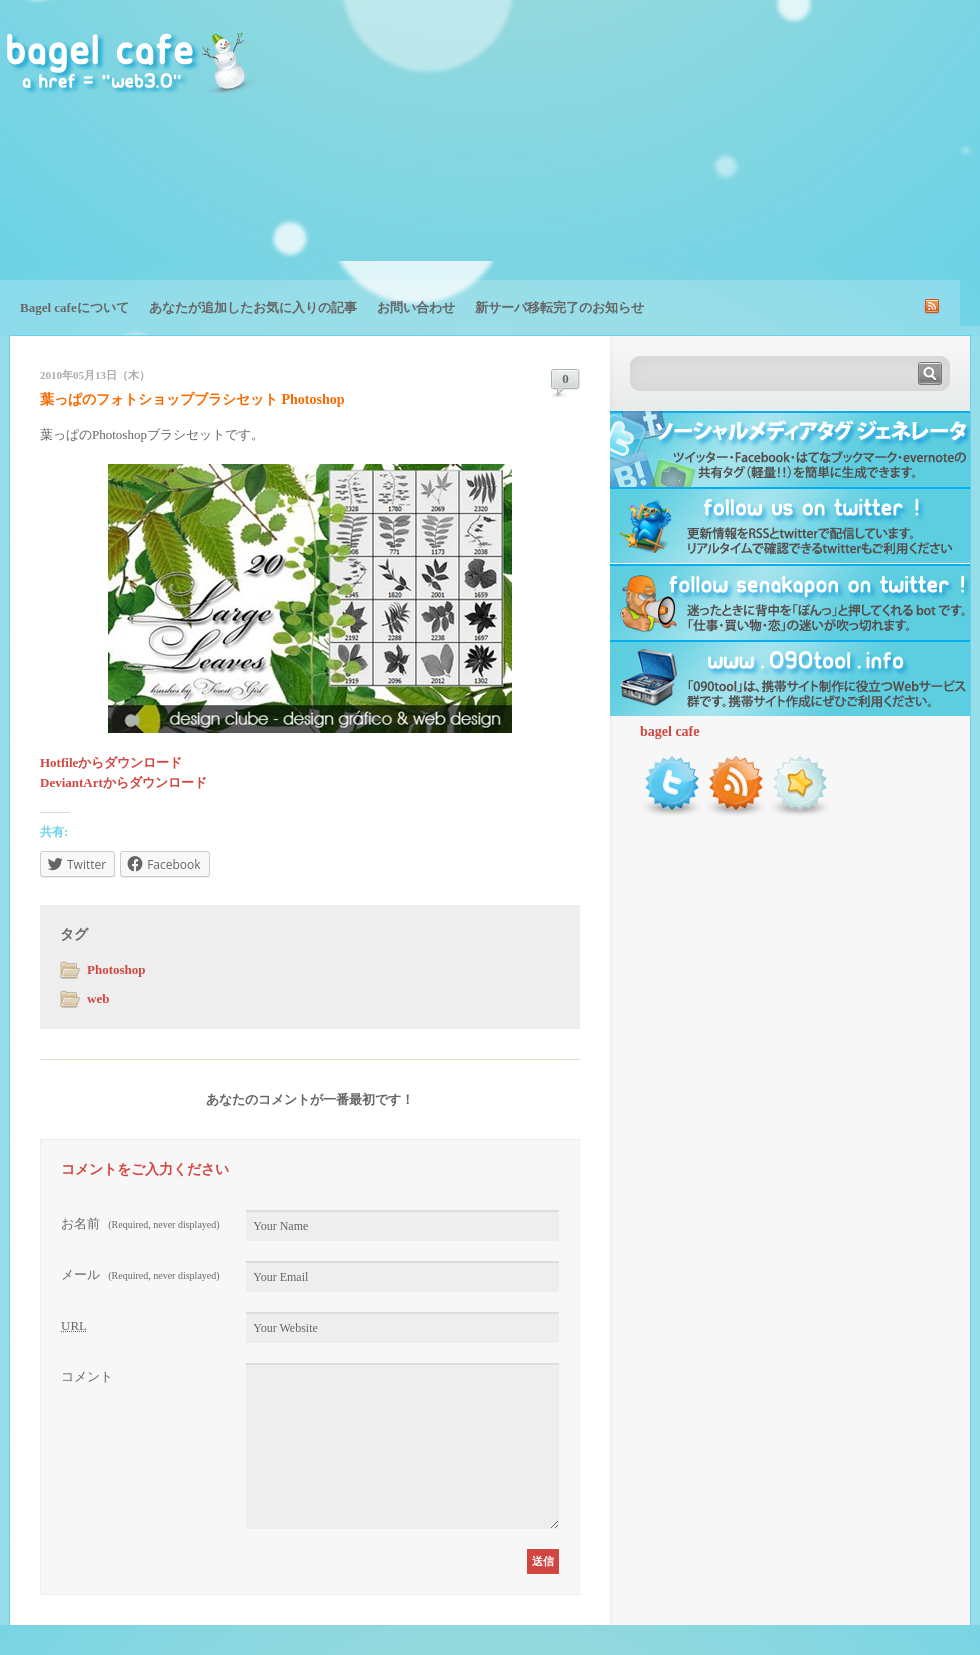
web (98, 998)
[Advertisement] (852, 155)
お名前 (140, 1223)
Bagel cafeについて (74, 307)
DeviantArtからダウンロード (123, 782)
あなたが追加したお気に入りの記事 (253, 307)
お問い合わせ (416, 307)
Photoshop (116, 969)
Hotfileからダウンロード (111, 762)
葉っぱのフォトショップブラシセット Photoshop (192, 399)
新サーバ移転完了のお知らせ (559, 307)
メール (140, 1274)
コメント (87, 1376)
